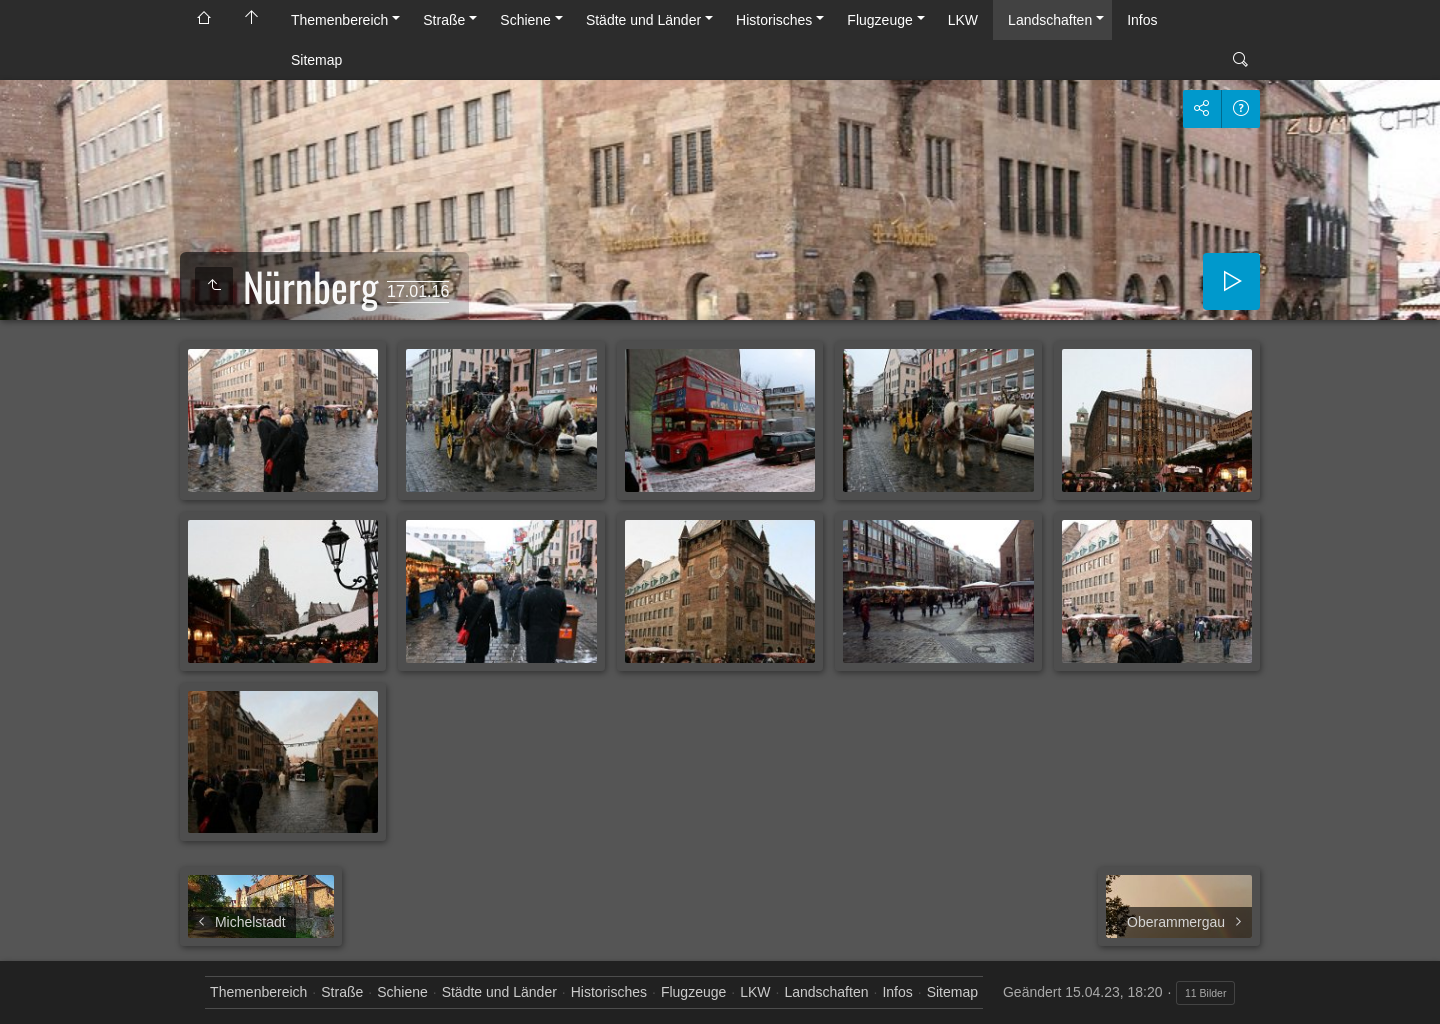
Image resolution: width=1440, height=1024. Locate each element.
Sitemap (316, 60)
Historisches (774, 20)
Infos (1142, 20)
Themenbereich (339, 20)
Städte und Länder (643, 20)
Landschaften (1050, 20)
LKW (963, 20)
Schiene (525, 20)
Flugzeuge (879, 20)
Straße (444, 20)
